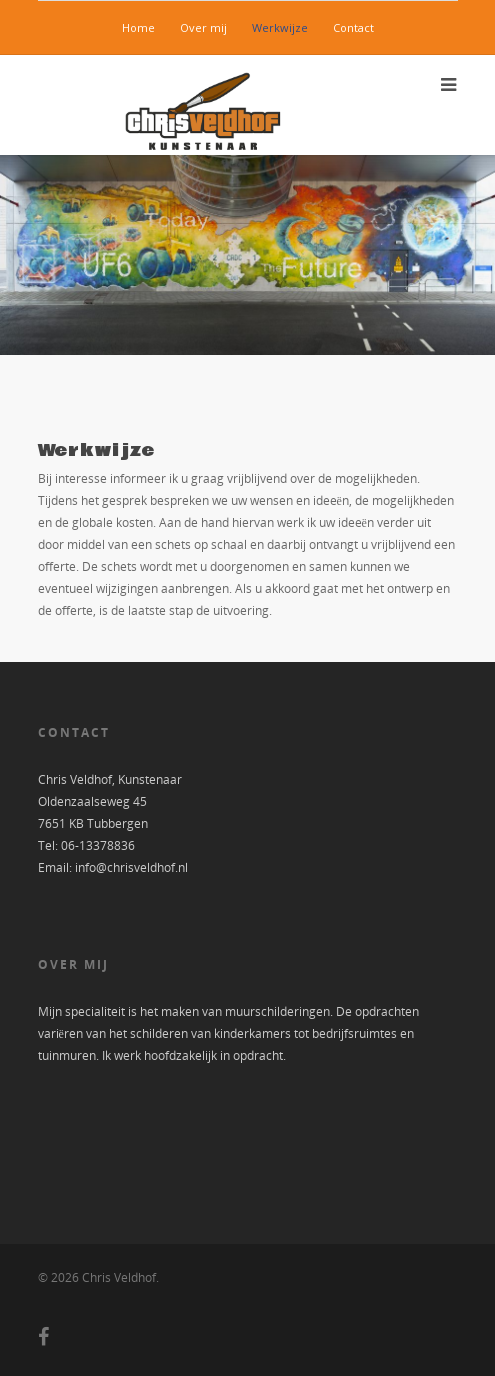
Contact (353, 27)
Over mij (203, 27)
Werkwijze (280, 27)
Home (138, 27)
